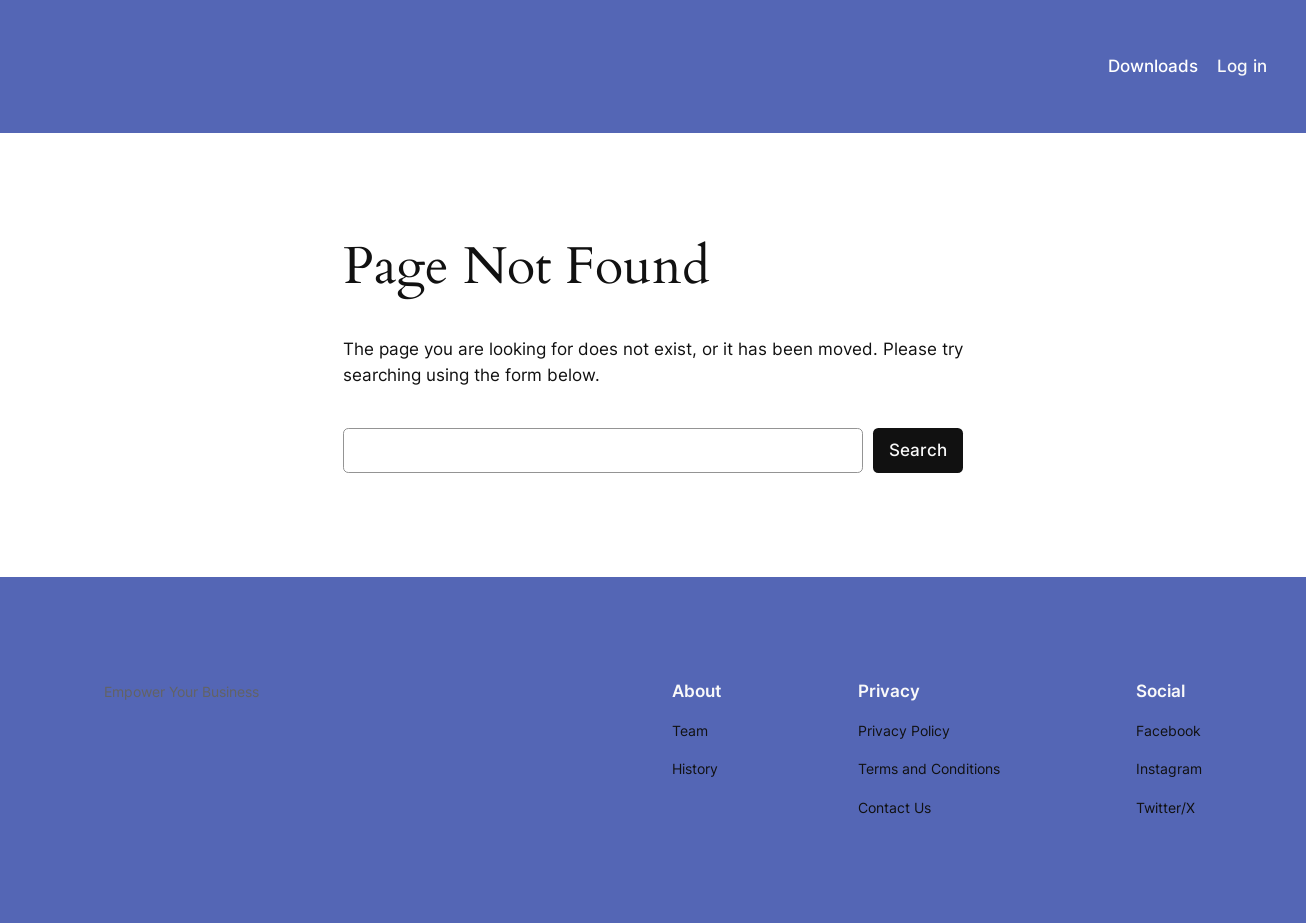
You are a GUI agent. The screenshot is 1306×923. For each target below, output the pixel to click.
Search (918, 450)
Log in (1242, 66)
